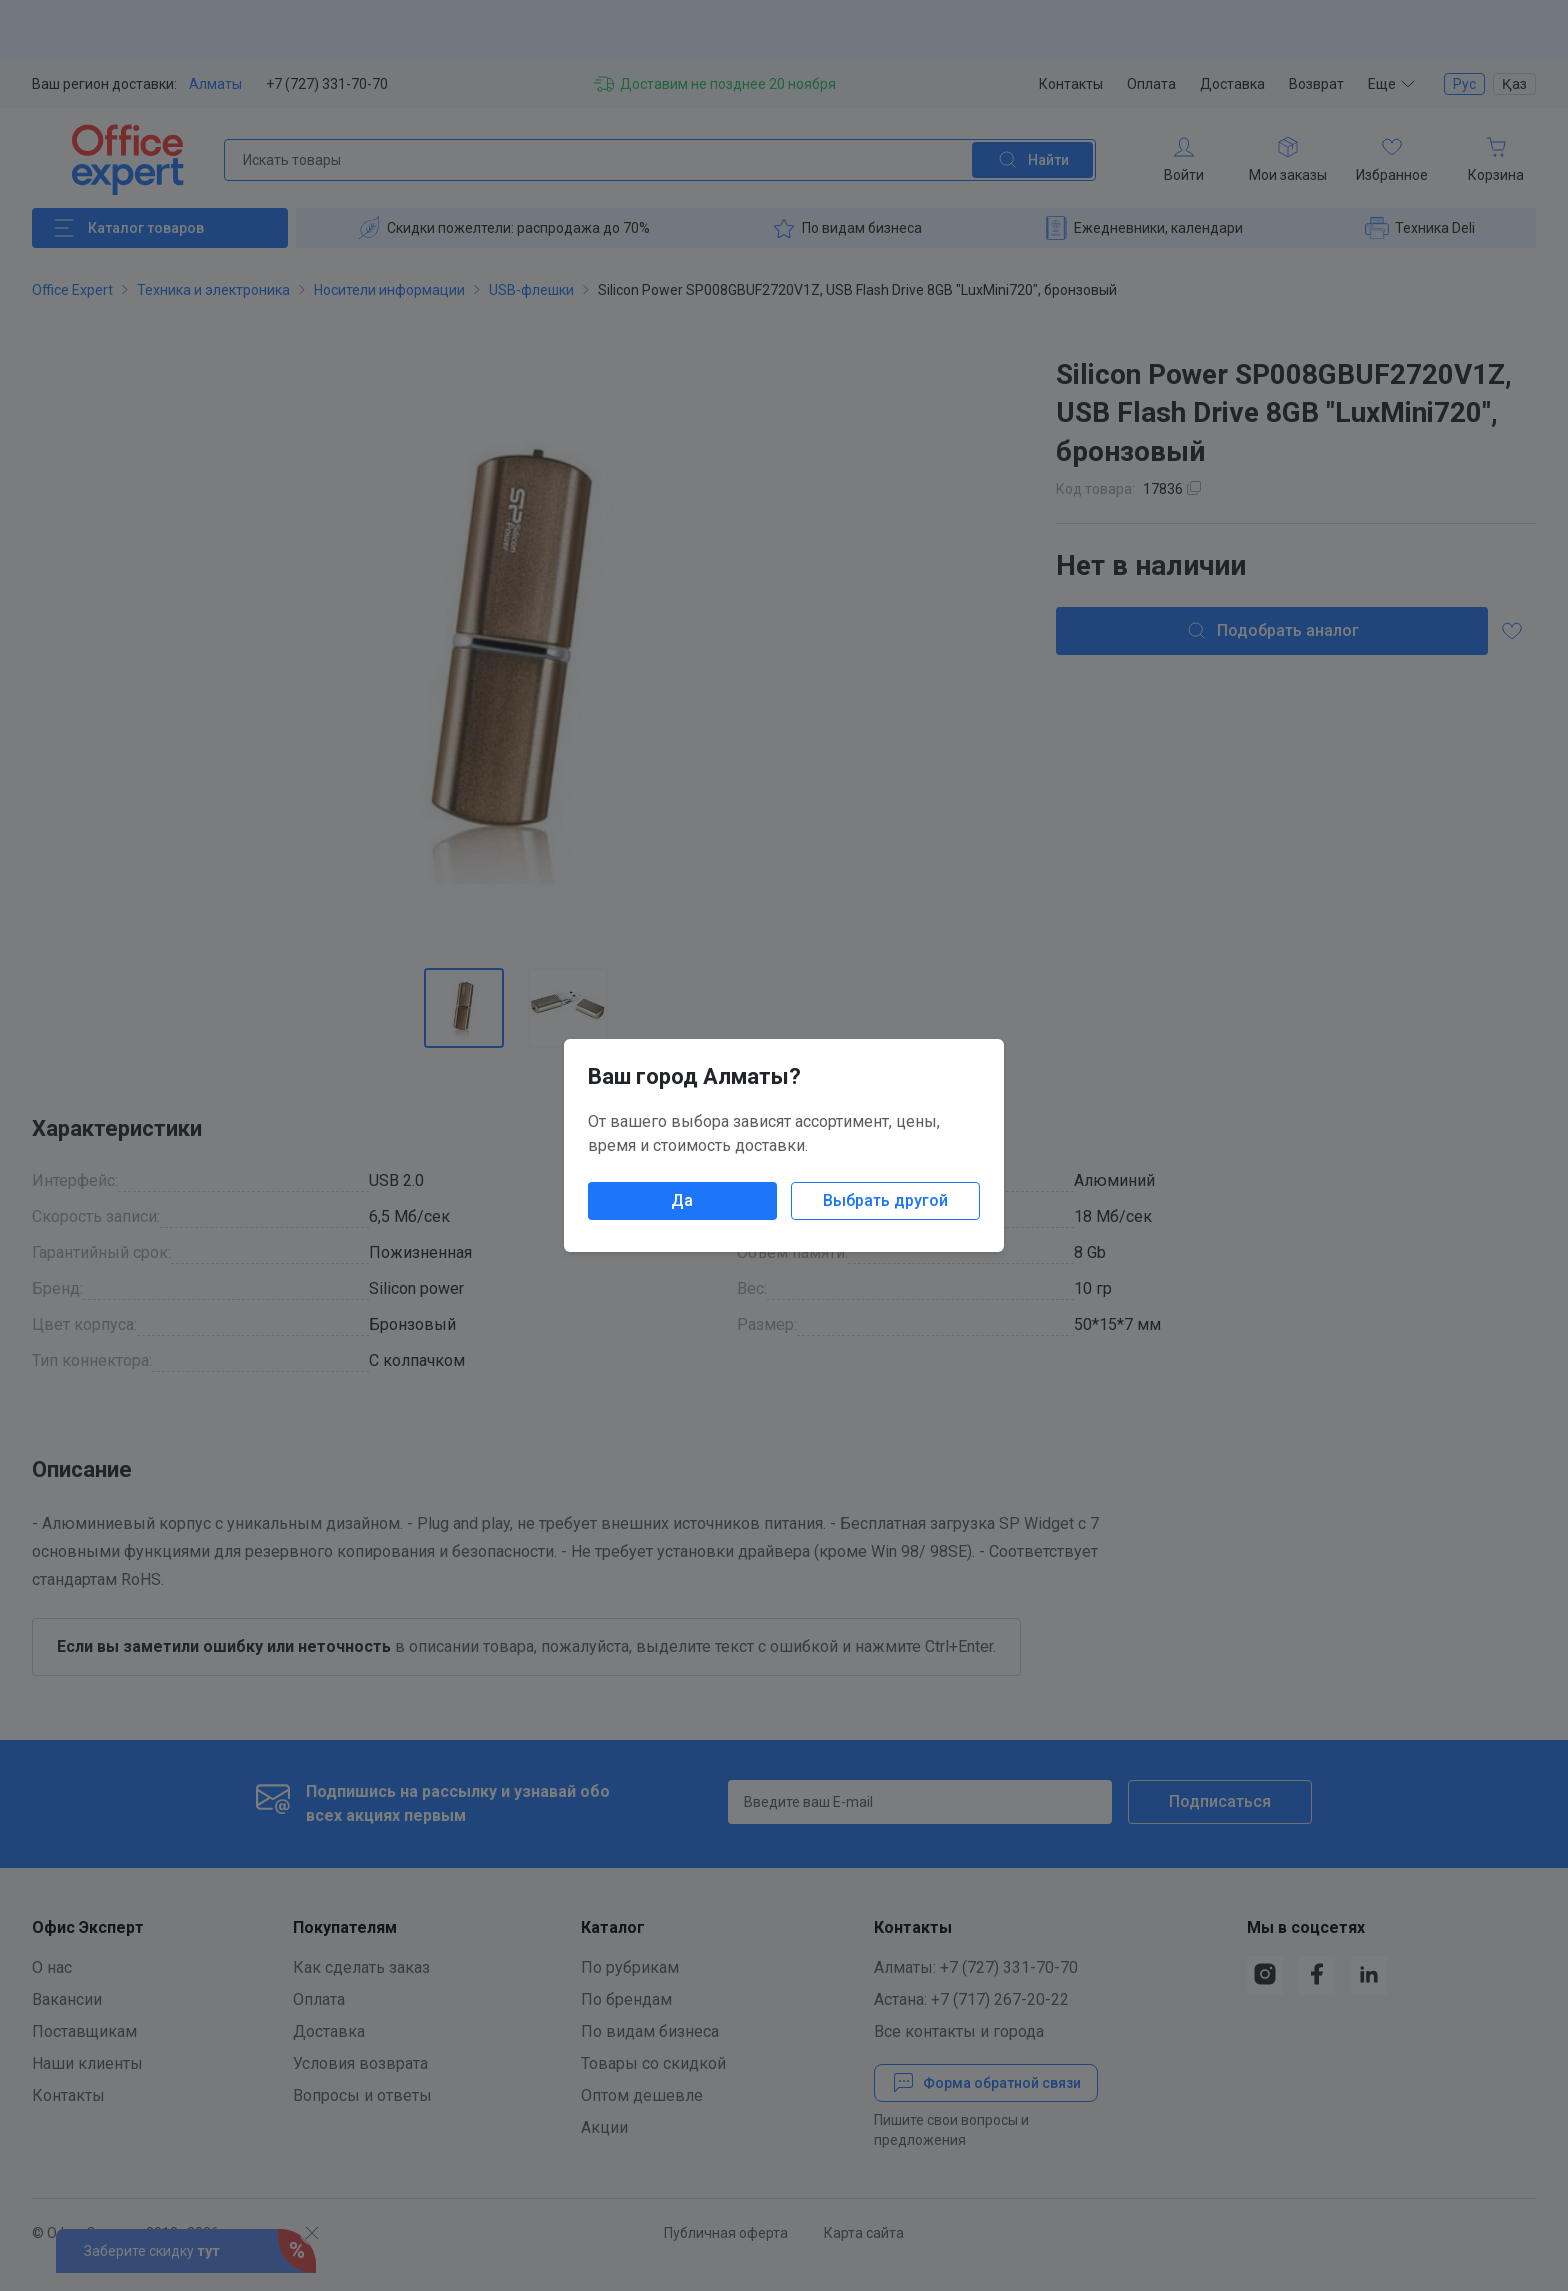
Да (682, 1200)
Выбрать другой (885, 1200)
